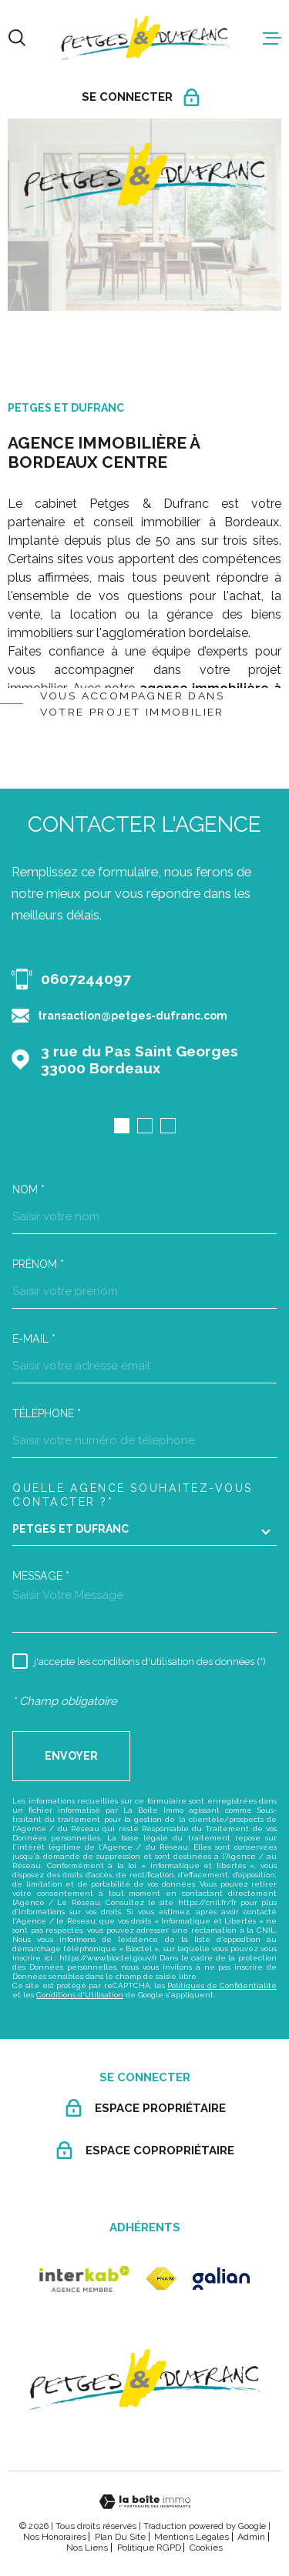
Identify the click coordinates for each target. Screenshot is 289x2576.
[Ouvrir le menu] (272, 37)
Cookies (206, 2547)
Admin (251, 2536)
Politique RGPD (149, 2547)
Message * (40, 1576)
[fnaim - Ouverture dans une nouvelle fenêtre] (161, 2279)
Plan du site (120, 2536)
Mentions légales (191, 2536)
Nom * (28, 1189)
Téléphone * (46, 1413)
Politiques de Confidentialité (222, 1985)
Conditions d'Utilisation (79, 1994)
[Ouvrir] (17, 37)
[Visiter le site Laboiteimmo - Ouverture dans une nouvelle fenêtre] (144, 2501)
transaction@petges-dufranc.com (132, 1015)
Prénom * (38, 1264)
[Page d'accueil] (144, 38)
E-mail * (33, 1339)
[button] (121, 1125)
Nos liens (87, 2547)
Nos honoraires (54, 2536)
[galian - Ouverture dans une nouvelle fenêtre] (221, 2278)
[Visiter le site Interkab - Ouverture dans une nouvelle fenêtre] (84, 2279)
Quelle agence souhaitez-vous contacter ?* (132, 1495)
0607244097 (86, 978)
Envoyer (71, 1756)
